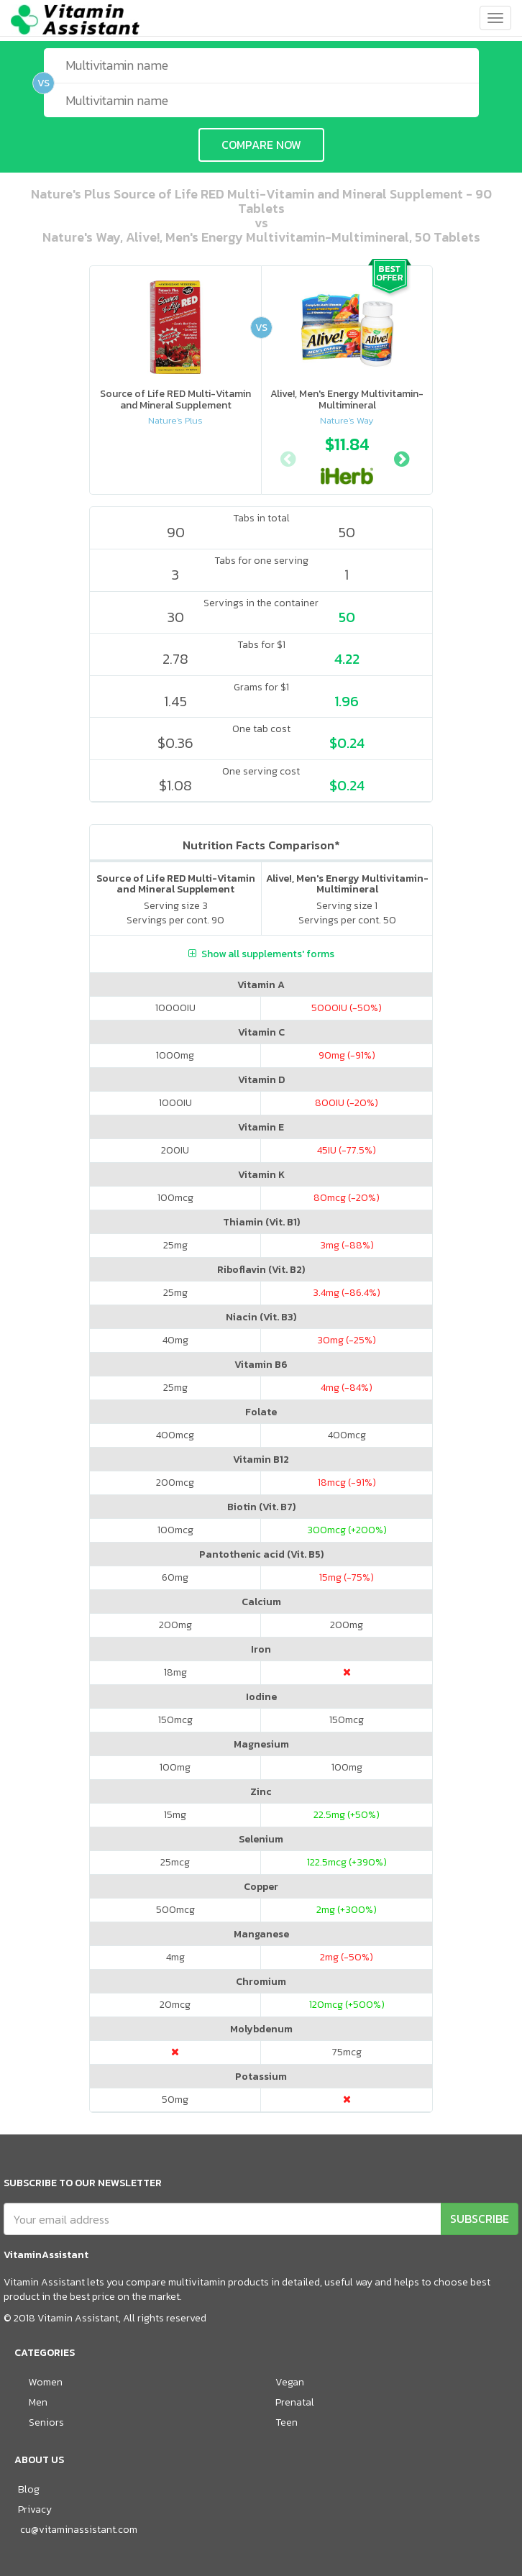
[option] (347, 457)
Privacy (35, 2509)
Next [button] (401, 457)
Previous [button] (287, 457)
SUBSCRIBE (479, 2218)
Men (38, 2402)
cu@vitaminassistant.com (78, 2529)
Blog (29, 2489)
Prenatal (294, 2402)
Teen (286, 2422)
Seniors (46, 2422)
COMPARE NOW (261, 144)
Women (46, 2382)
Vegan (289, 2382)
